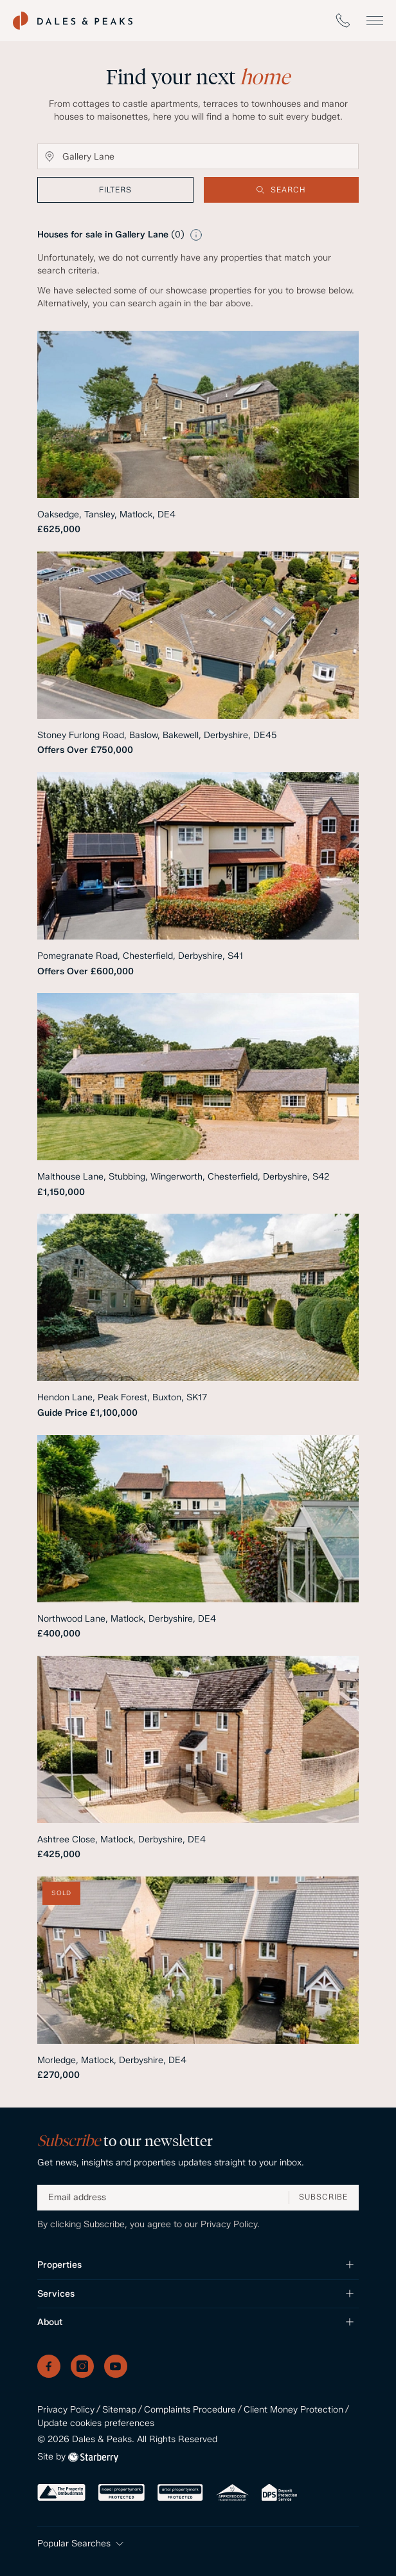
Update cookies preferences (95, 2423)
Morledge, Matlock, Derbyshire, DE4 (111, 2060)
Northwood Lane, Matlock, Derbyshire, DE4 (126, 1618)
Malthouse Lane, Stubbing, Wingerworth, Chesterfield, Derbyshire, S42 (183, 1176)
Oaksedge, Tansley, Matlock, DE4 (106, 514)
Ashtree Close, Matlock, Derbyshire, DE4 (121, 1839)
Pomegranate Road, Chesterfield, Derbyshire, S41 (140, 955)
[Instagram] (82, 2365)
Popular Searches (81, 2543)
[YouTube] (115, 2365)
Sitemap (119, 2409)
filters (115, 189)
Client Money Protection (293, 2409)
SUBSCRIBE (323, 2196)
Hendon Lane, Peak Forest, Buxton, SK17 (122, 1397)
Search (281, 189)
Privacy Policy (65, 2409)
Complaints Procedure (190, 2409)
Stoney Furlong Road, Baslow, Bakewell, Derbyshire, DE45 (157, 735)
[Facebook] (48, 2365)
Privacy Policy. (230, 2224)
